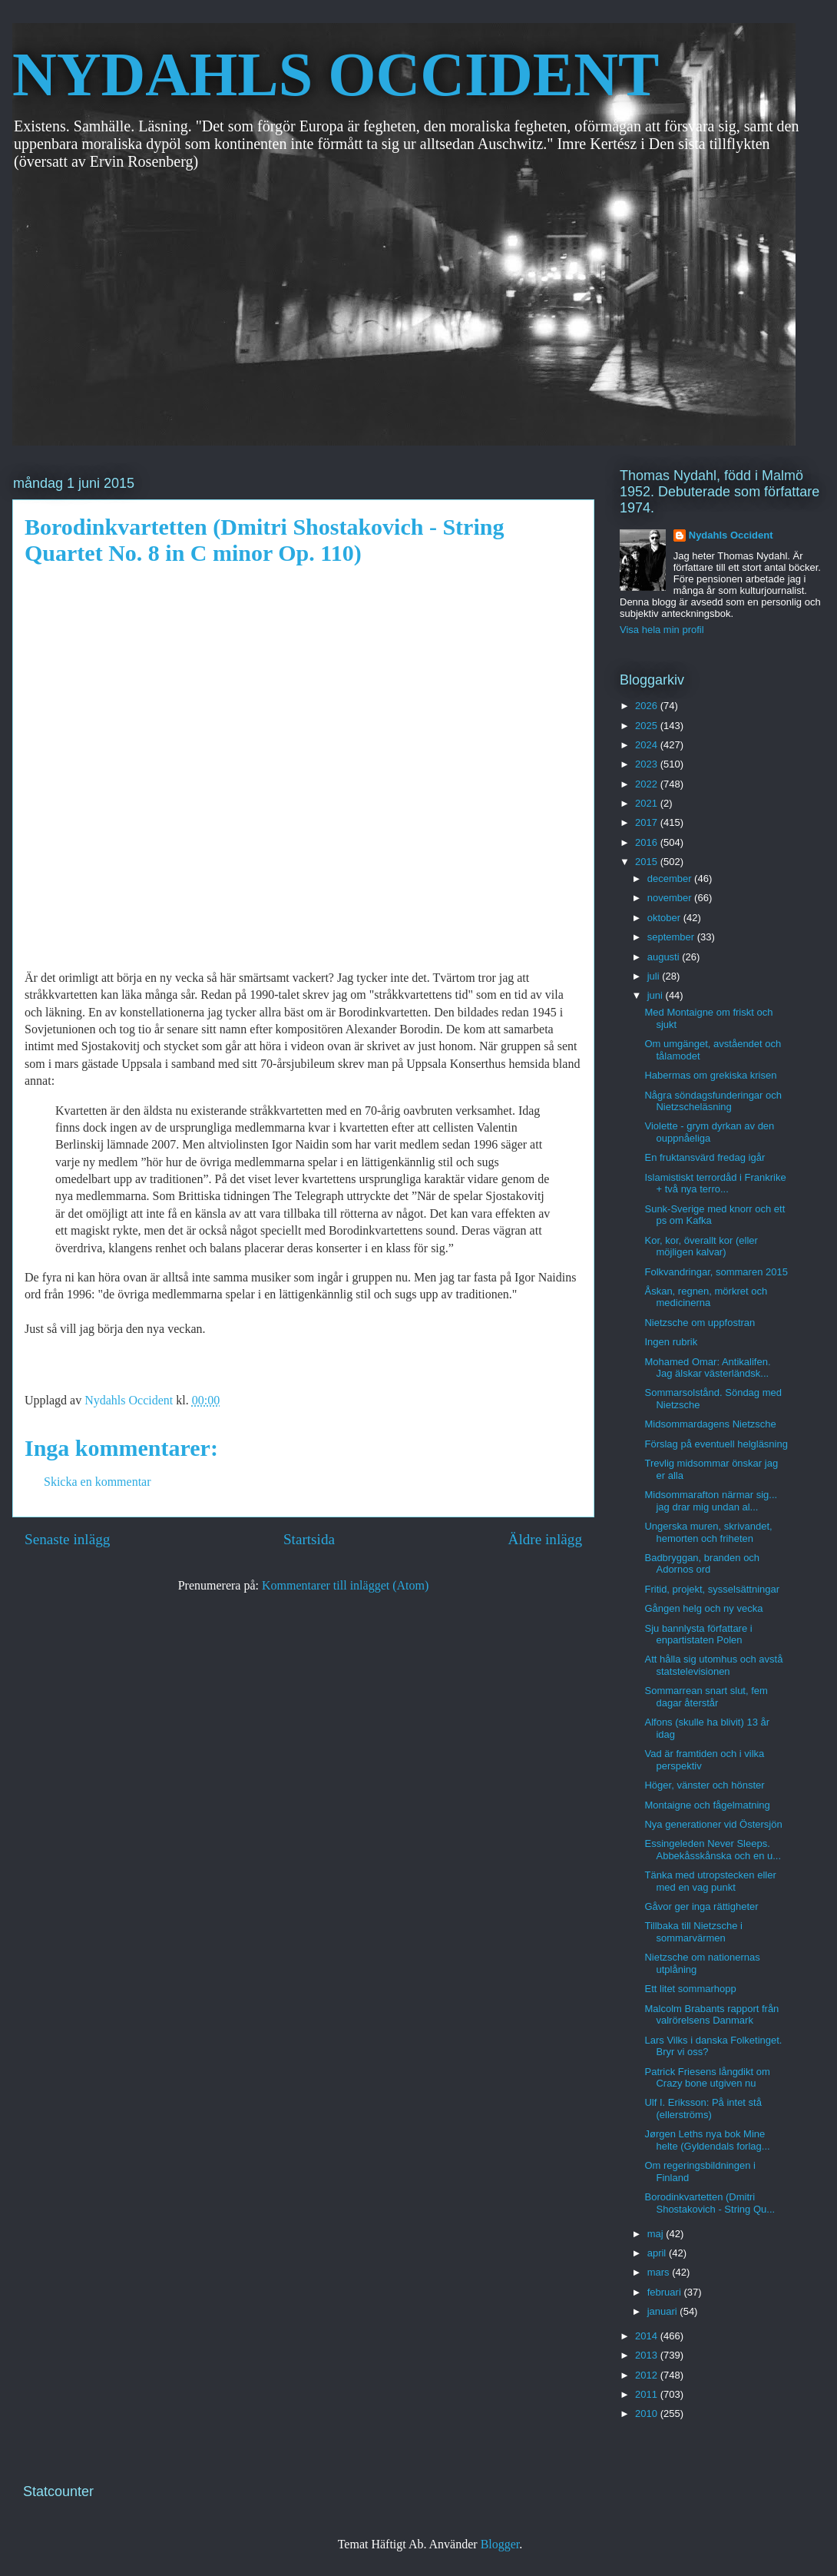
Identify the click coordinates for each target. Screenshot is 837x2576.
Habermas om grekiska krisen (710, 1075)
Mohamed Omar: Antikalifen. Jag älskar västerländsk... (707, 1368)
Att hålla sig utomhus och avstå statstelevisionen (713, 1665)
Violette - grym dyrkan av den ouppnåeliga (709, 1132)
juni (656, 995)
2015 (647, 861)
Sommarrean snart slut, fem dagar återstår (705, 1697)
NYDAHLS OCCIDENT (335, 74)
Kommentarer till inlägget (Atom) (345, 1585)
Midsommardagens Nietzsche (710, 1424)
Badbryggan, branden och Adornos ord (701, 1564)
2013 (647, 2355)
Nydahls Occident (731, 535)
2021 (647, 803)
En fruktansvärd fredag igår (704, 1157)
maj (657, 2233)
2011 (647, 2394)
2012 (647, 2375)
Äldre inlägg (545, 1539)
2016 (647, 842)
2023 (647, 764)
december (670, 878)
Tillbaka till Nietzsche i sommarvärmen (693, 1932)
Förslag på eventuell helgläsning (715, 1444)
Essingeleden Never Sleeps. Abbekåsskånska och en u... (712, 1850)
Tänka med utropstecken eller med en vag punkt (710, 1881)
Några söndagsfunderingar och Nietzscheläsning (713, 1101)
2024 (647, 745)
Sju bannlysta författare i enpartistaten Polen (698, 1634)
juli (655, 976)
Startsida (309, 1539)
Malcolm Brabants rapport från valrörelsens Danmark (711, 2015)
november (670, 897)
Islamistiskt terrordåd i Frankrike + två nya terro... (715, 1183)
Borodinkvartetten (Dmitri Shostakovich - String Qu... (709, 2203)
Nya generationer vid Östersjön (713, 1824)
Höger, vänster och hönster (704, 1785)
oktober (665, 917)
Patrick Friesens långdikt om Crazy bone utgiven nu (706, 2078)
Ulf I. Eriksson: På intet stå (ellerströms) (702, 2108)
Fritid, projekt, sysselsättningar (711, 1589)
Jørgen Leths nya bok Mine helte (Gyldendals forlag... (706, 2140)
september (672, 937)
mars (660, 2272)
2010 (647, 2413)
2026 (647, 705)
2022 (647, 784)
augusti (665, 957)
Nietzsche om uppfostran (699, 1322)
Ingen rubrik (670, 1342)
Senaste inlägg (67, 1539)
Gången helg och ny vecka (703, 1608)
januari (663, 2311)
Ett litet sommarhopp (690, 1988)
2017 (647, 822)
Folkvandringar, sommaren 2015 (715, 1272)
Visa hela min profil (662, 629)
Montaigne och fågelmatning (706, 1805)
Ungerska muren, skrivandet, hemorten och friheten (708, 1532)
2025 (647, 725)
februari (665, 2292)
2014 (647, 2336)
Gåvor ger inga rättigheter (701, 1906)
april (658, 2253)
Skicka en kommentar (97, 1481)
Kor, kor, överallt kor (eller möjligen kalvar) (700, 1246)
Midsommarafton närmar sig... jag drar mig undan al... (710, 1501)
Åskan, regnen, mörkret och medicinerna (705, 1297)
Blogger (500, 2544)
